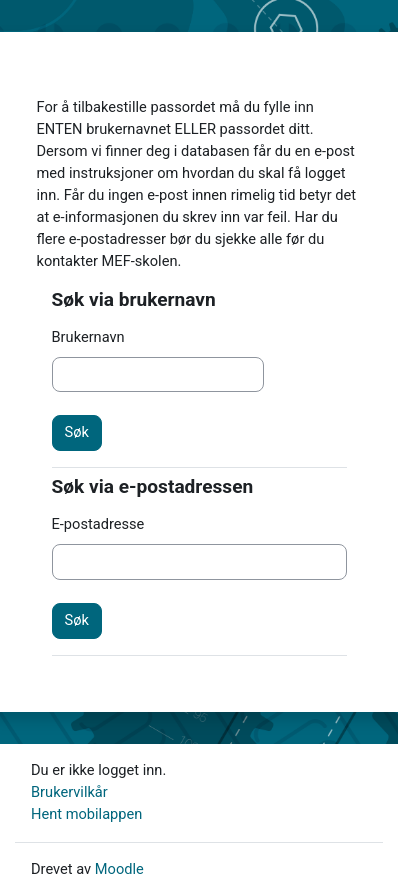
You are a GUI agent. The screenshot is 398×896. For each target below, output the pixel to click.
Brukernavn (88, 337)
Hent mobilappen (86, 814)
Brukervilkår (69, 792)
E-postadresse (98, 524)
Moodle (119, 869)
